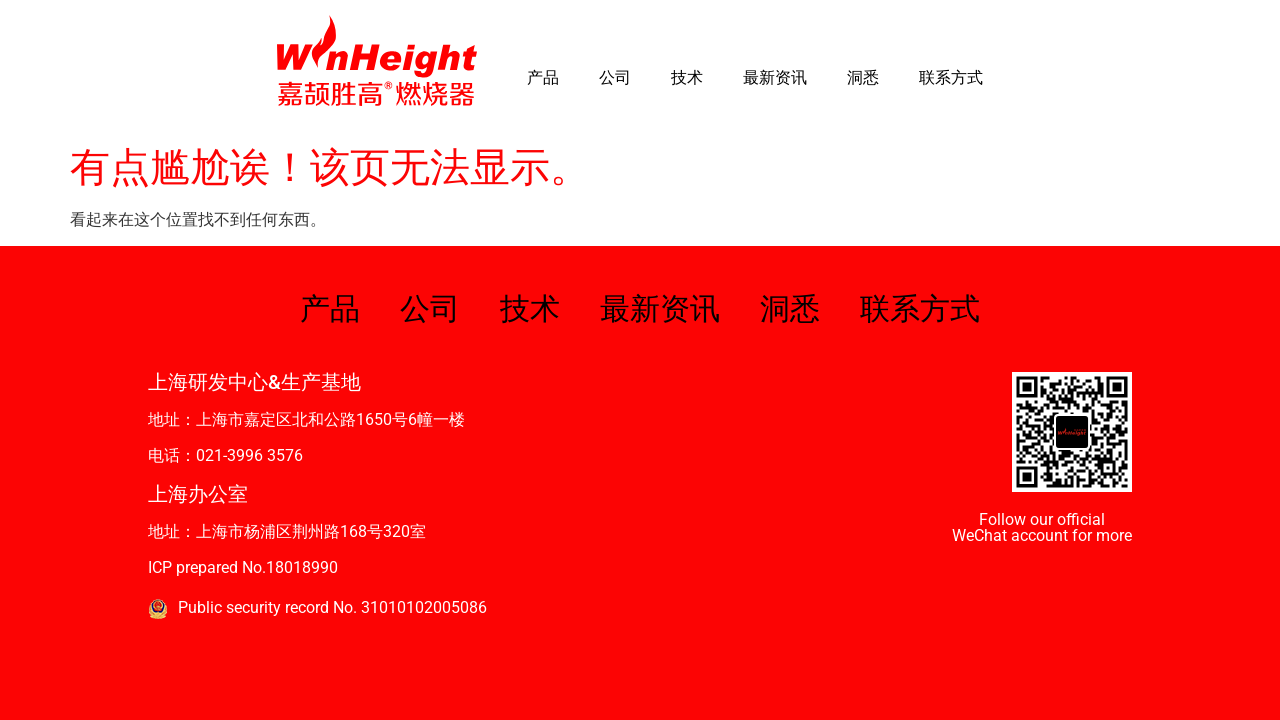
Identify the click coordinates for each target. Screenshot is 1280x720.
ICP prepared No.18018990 (243, 567)
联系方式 (951, 77)
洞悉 (863, 77)
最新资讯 (775, 77)
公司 (615, 77)
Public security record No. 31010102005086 (332, 607)
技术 (687, 77)
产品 (543, 77)
